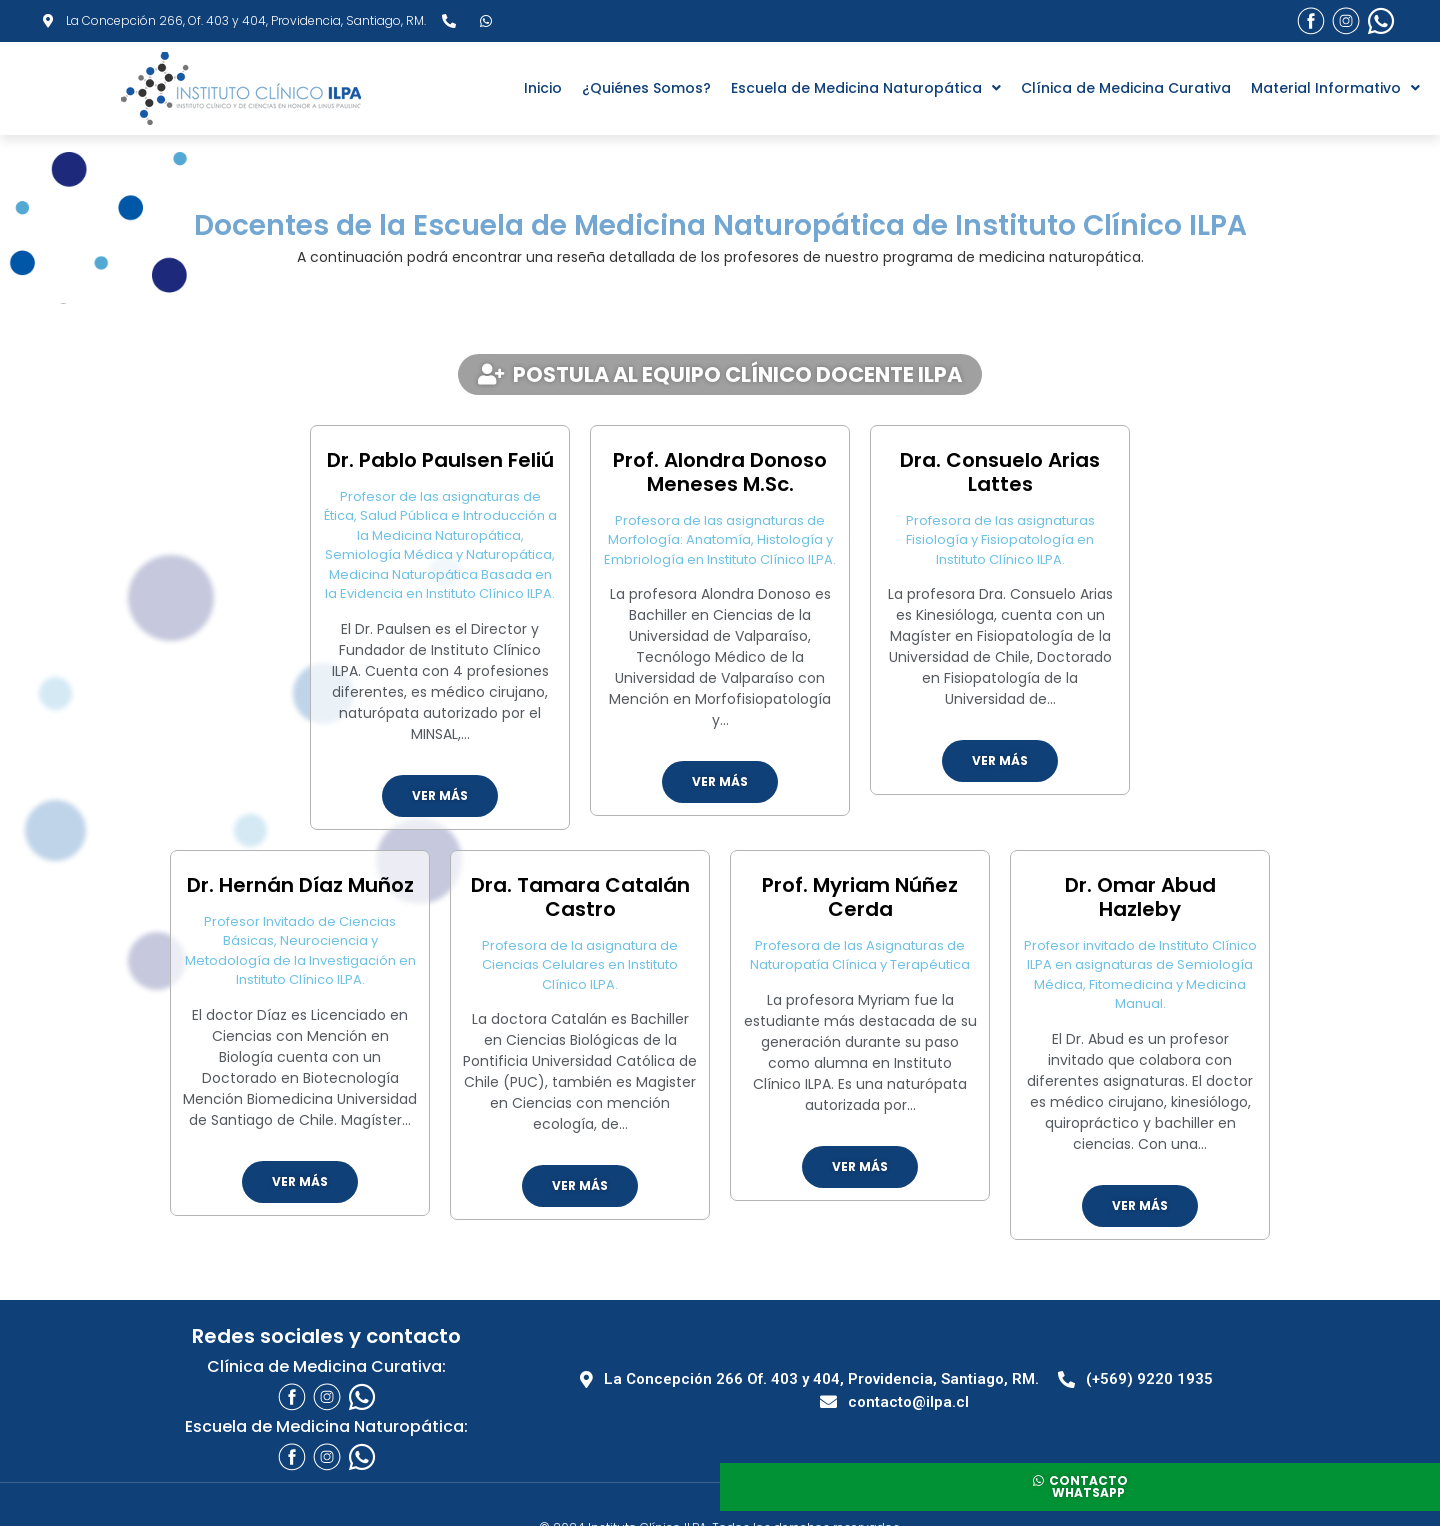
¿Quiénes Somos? (646, 88)
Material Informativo (1335, 88)
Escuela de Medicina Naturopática (866, 88)
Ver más (440, 795)
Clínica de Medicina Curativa (1126, 88)
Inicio (543, 88)
